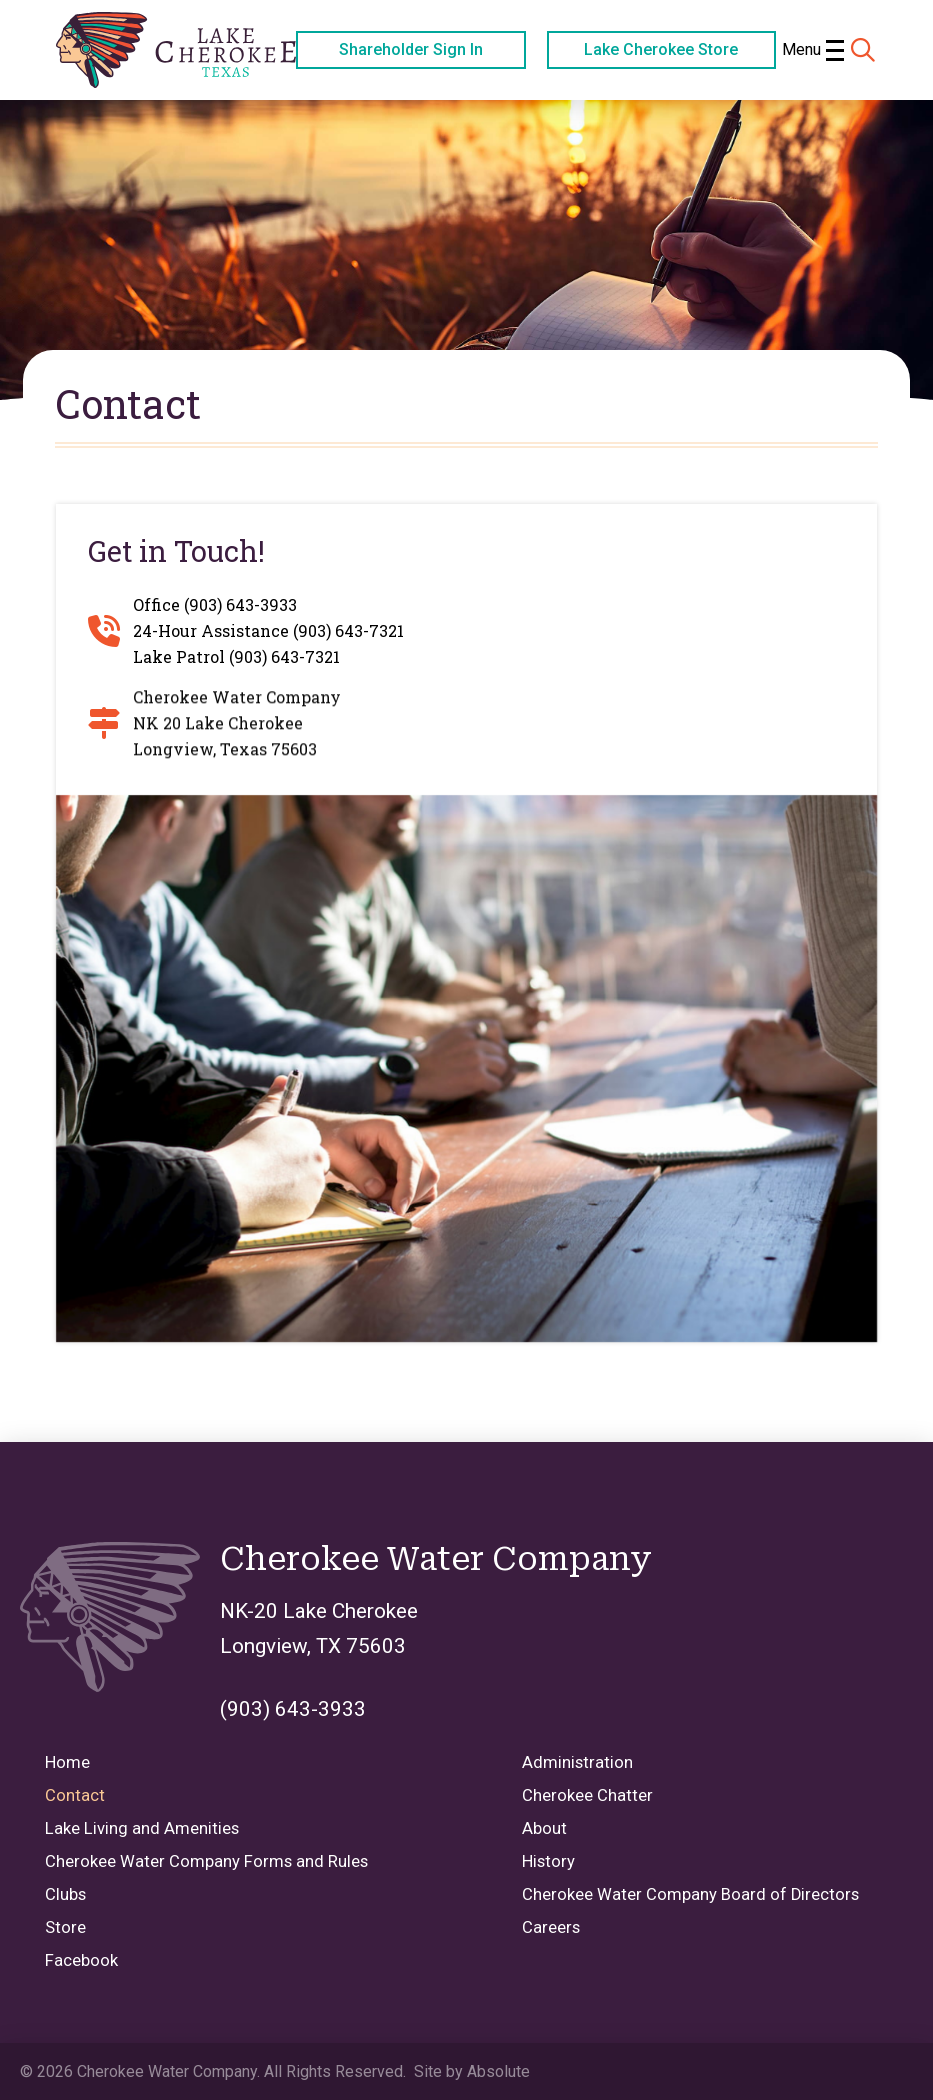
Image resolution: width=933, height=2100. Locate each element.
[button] (812, 50)
